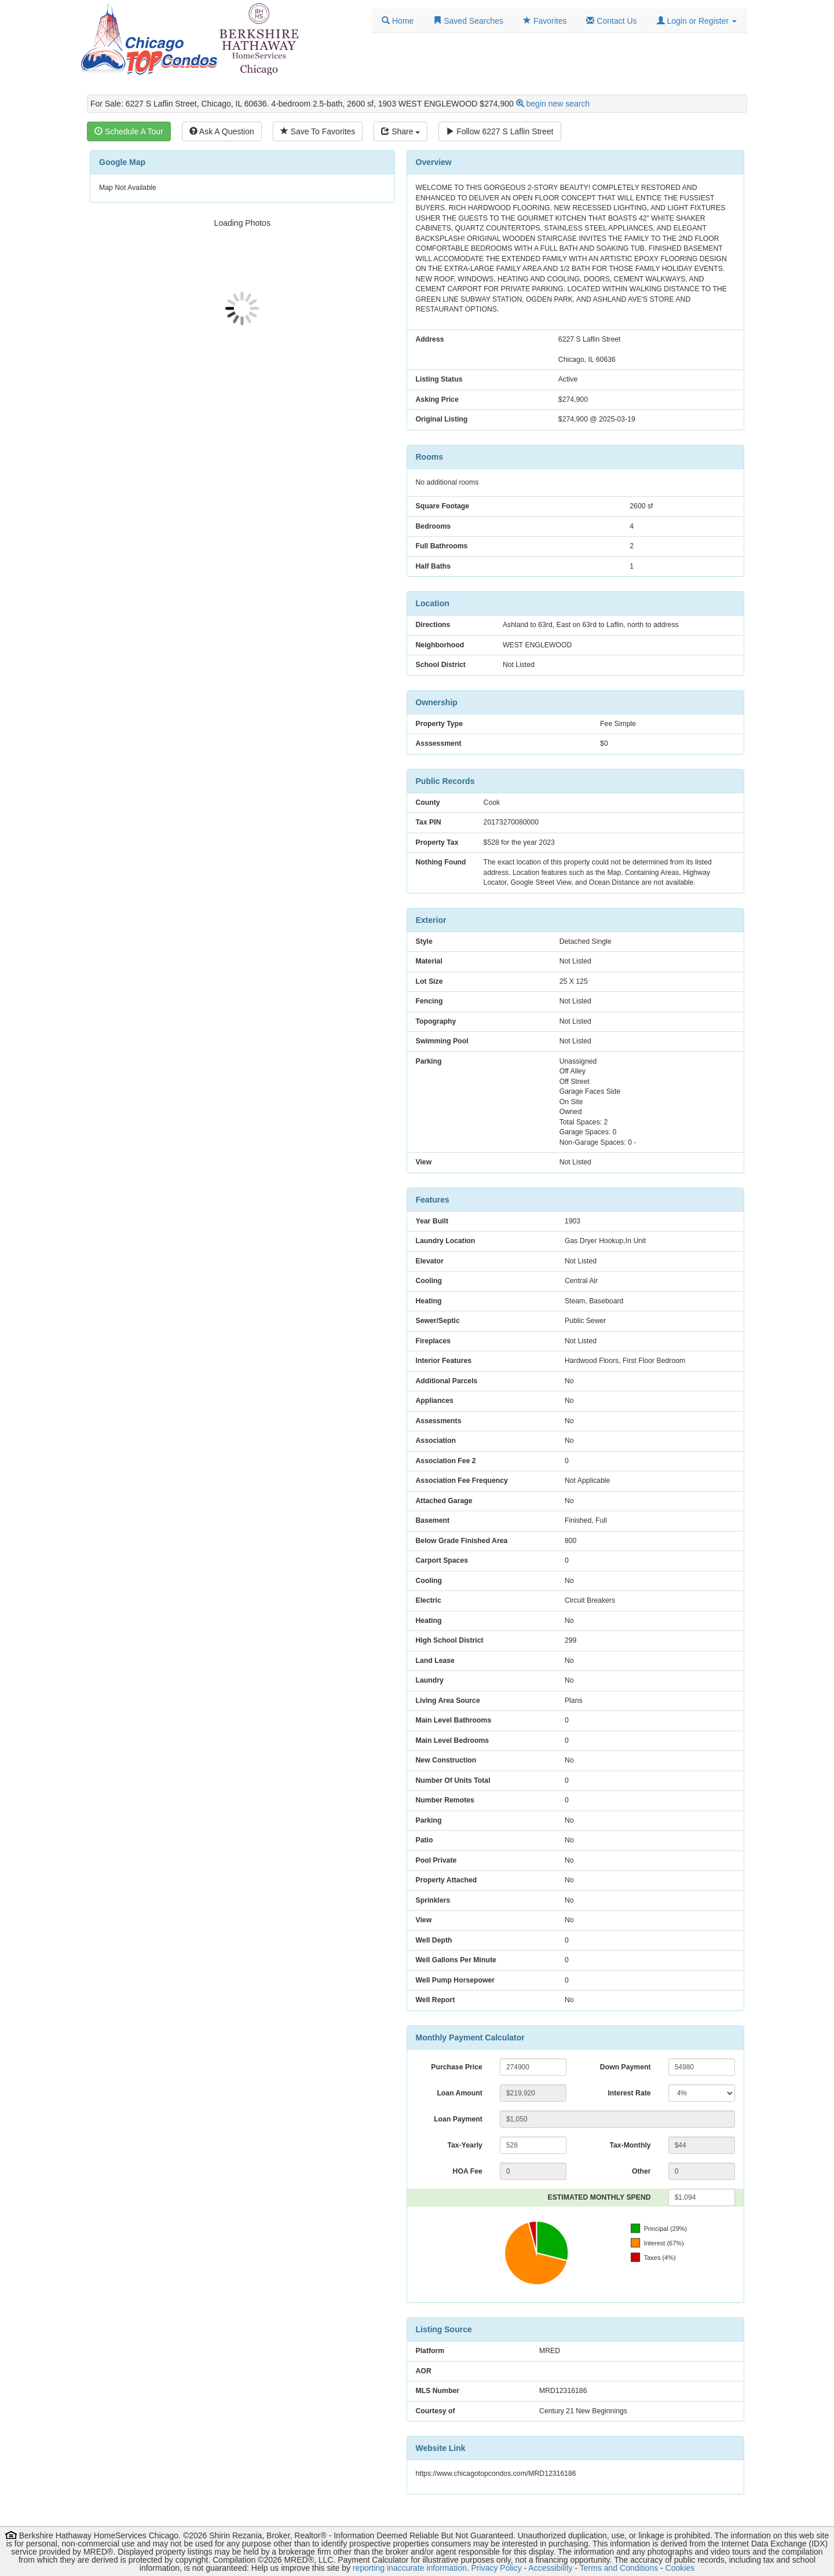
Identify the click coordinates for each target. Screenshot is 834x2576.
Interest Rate (629, 2093)
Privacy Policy (496, 2568)
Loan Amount (459, 2093)
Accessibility (550, 2568)
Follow (499, 131)
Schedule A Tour (128, 131)
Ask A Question (221, 131)
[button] (697, 21)
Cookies (680, 2568)
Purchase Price (456, 2067)
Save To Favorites (318, 131)
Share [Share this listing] (400, 131)
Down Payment (625, 2067)
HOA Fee (467, 2171)
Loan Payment (458, 2119)
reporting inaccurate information (410, 2568)
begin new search (558, 103)
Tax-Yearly (464, 2145)
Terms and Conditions (619, 2568)
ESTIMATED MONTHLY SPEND (599, 2197)
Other (641, 2171)
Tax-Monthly (629, 2145)
